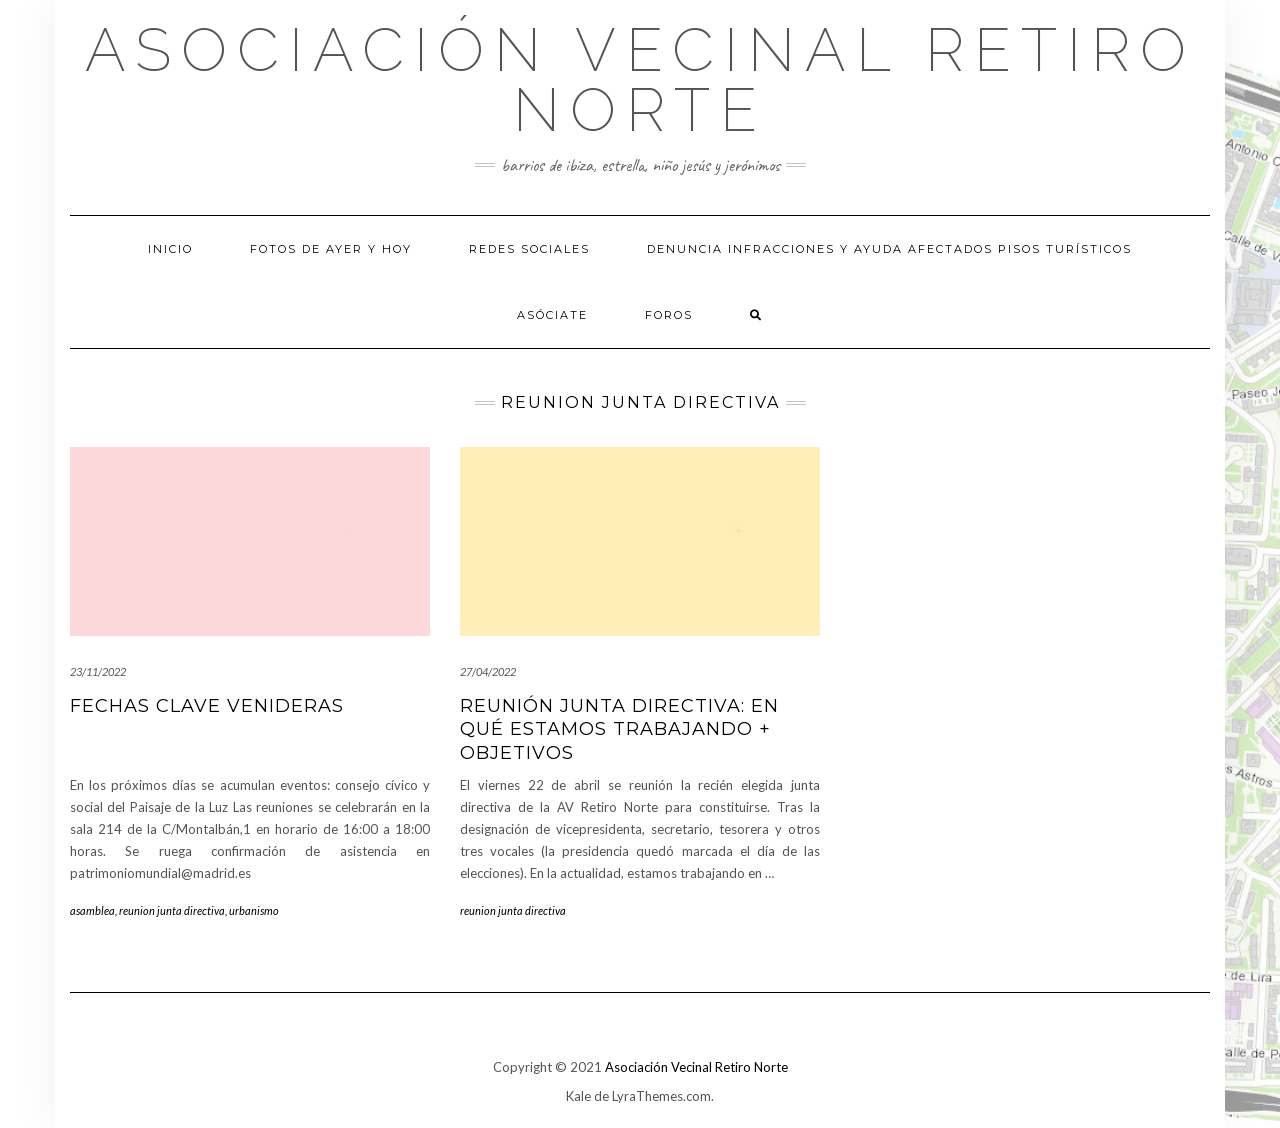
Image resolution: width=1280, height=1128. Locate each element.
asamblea (92, 910)
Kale (578, 1096)
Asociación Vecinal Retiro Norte (640, 80)
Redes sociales (529, 249)
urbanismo (254, 910)
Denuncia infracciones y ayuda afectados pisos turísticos (889, 249)
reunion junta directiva (172, 910)
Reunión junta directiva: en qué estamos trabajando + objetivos (619, 729)
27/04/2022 (488, 671)
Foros (669, 315)
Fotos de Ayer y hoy (331, 249)
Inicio (170, 249)
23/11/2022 (98, 671)
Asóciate (552, 315)
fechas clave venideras (207, 706)
